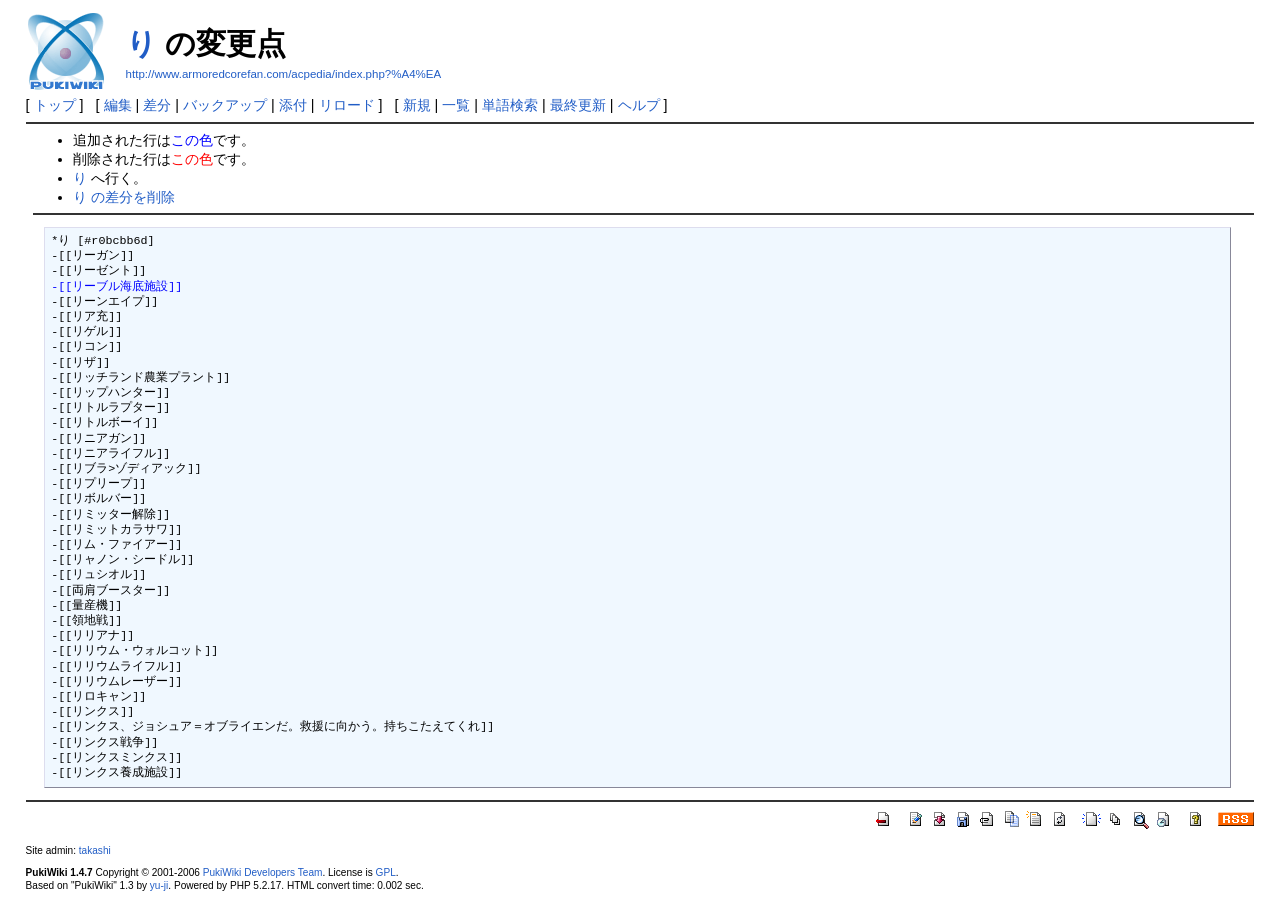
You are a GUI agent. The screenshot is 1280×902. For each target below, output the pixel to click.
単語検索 (510, 105)
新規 (417, 105)
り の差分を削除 (124, 197)
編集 (118, 105)
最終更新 (578, 105)
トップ (55, 105)
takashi (95, 850)
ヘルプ (639, 105)
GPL (386, 872)
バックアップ (225, 105)
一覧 (456, 105)
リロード (347, 105)
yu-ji (159, 885)
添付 (293, 105)
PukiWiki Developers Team (263, 872)
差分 (157, 105)
